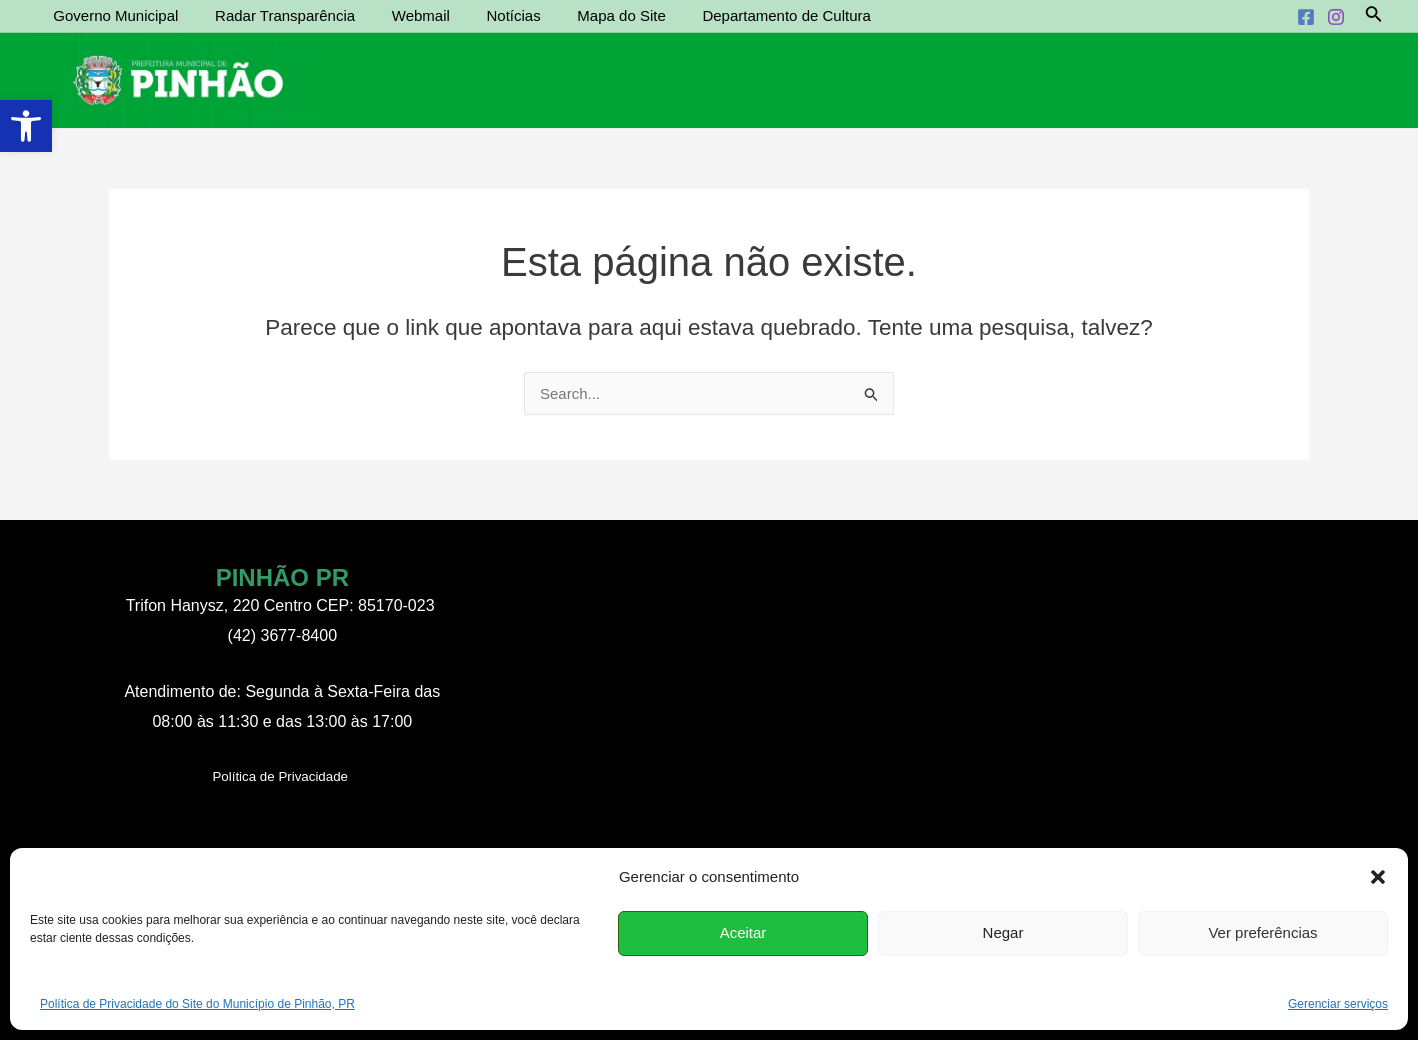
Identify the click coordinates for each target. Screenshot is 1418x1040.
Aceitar (743, 932)
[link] (26, 126)
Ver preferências (1262, 932)
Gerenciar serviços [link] (1338, 1004)
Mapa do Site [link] (591, 15)
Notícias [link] (490, 15)
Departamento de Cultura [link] (750, 15)
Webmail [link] (404, 15)
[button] (1378, 877)
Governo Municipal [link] (112, 15)
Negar (1003, 932)
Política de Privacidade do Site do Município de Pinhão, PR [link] (197, 1004)
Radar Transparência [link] (275, 15)
